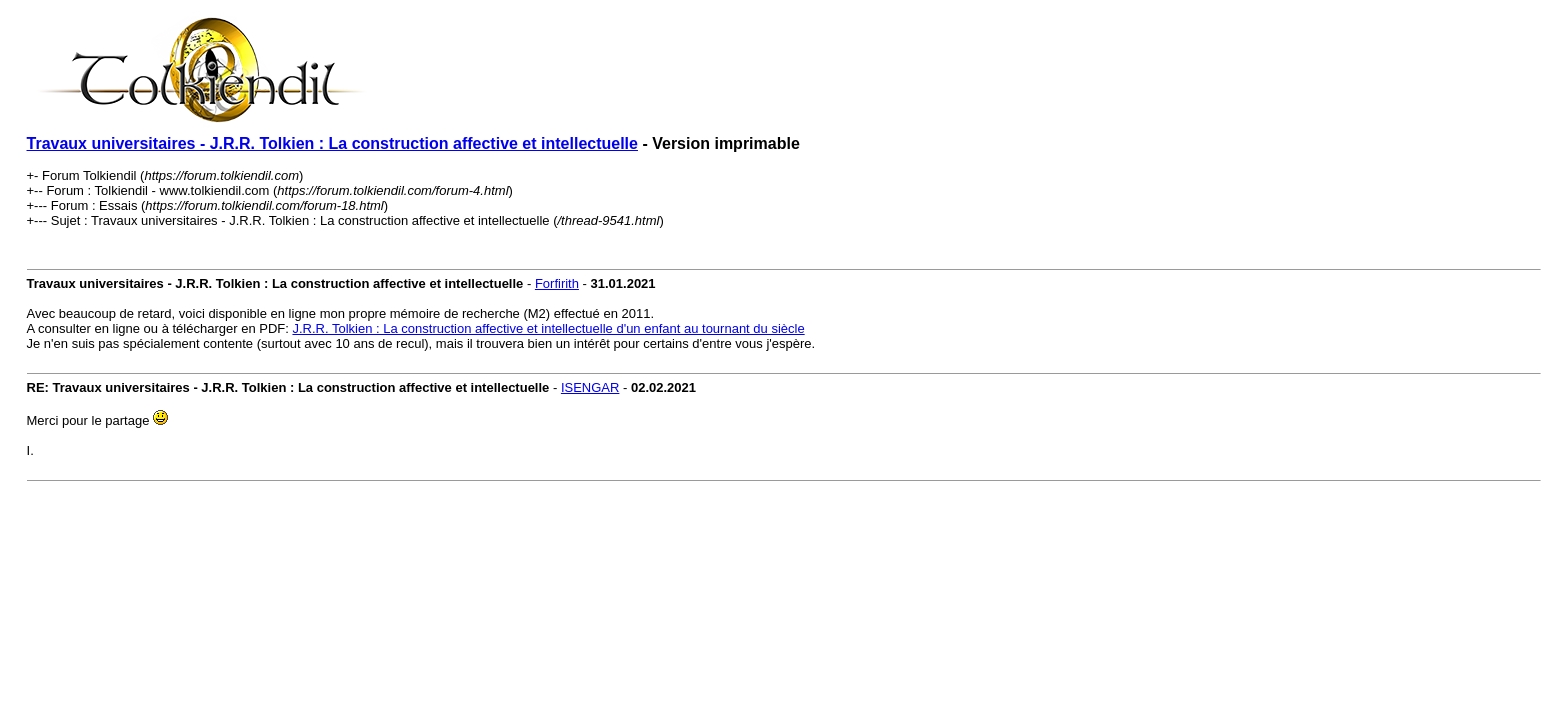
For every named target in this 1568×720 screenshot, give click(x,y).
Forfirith (557, 283)
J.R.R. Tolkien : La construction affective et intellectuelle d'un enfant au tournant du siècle (548, 328)
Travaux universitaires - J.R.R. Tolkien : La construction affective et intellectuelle (332, 143)
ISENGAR (590, 387)
